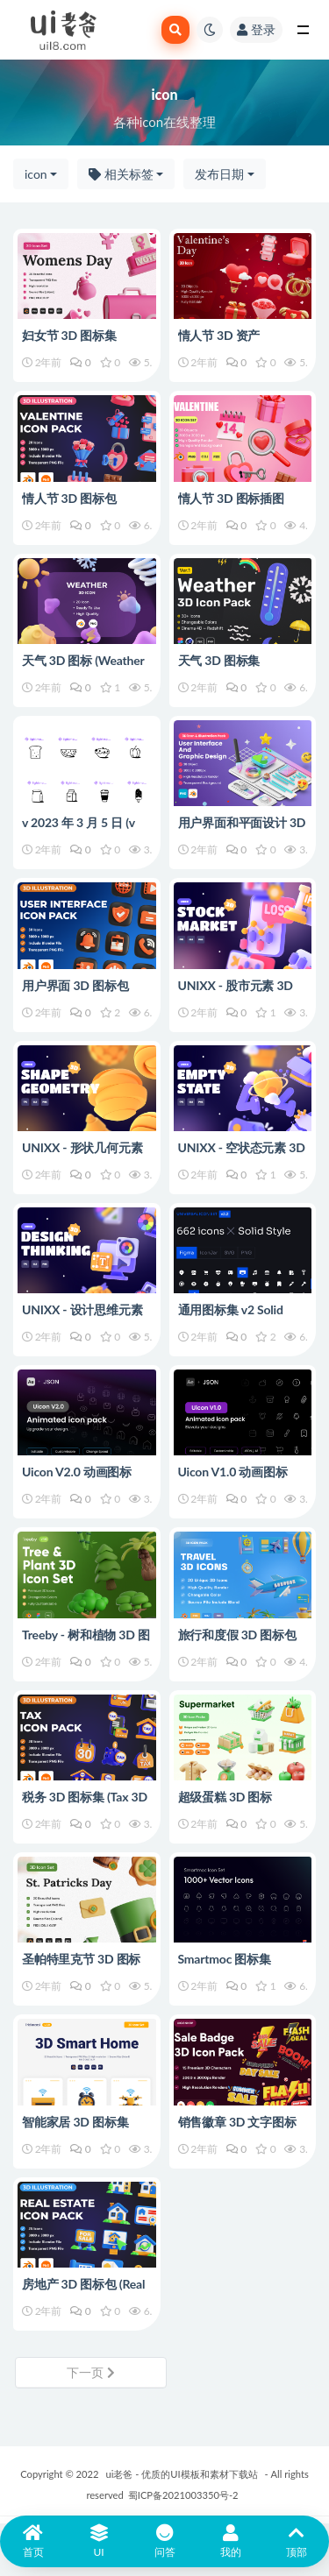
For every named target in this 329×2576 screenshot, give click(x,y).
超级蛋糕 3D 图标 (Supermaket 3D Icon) (235, 1804)
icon (36, 173)
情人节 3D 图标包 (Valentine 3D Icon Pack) (86, 506)
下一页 (91, 2372)
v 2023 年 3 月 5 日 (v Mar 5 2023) (78, 830)
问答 (164, 2541)
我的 (230, 2541)
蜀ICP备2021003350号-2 (183, 2495)
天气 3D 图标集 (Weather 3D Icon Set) (236, 668)
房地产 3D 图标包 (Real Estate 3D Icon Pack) (83, 2291)
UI (99, 2541)
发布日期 (219, 173)
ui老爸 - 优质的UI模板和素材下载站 (181, 2474)
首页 (33, 2541)
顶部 (296, 2541)
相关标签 (121, 173)
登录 (256, 29)
